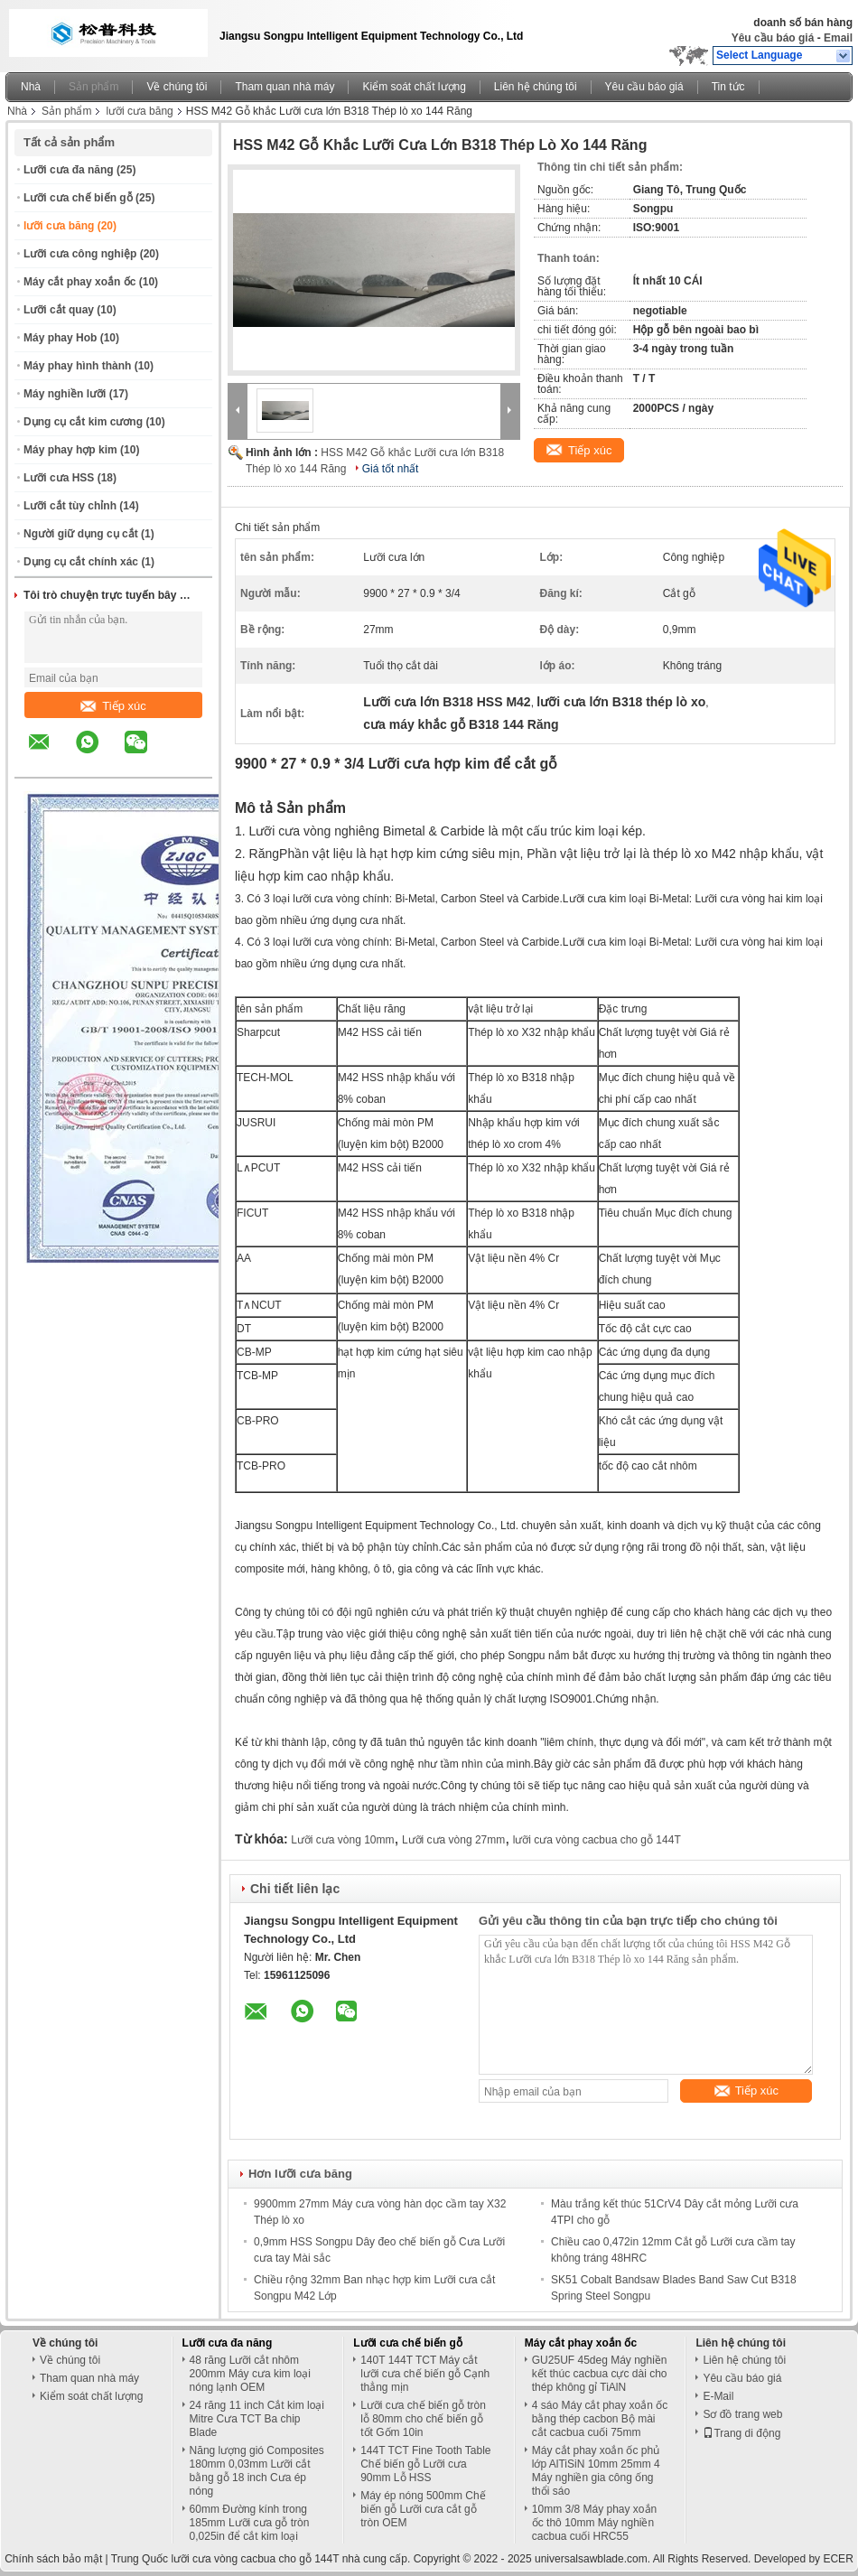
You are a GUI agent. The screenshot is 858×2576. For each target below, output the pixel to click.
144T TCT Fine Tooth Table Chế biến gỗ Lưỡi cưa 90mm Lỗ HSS (425, 2464)
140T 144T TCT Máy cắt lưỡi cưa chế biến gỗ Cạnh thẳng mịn (425, 2374)
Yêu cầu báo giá (773, 38)
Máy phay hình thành (77, 365)
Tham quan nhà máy (284, 86)
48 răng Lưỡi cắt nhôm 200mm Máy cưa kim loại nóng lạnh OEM (250, 2374)
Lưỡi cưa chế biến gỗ (78, 197)
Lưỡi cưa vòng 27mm (453, 1840)
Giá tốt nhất (390, 468)
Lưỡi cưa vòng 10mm (342, 1840)
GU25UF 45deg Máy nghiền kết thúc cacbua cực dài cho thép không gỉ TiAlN (599, 2374)
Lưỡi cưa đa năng (68, 169)
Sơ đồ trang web (742, 2414)
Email (838, 38)
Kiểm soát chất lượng (413, 86)
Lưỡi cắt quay (58, 309)
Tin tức (728, 86)
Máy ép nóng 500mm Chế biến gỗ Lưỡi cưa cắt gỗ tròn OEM (422, 2509)
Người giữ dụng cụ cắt (80, 533)
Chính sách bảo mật (53, 2559)
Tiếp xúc (112, 706)
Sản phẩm (93, 86)
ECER (838, 2559)
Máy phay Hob (60, 337)
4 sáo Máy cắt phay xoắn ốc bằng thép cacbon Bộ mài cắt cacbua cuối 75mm (599, 2419)
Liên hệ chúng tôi (535, 86)
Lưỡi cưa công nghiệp (79, 253)
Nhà (31, 86)
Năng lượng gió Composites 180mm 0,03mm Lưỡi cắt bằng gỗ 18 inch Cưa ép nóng (257, 2470)
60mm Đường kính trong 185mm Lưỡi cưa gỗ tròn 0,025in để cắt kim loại (250, 2523)
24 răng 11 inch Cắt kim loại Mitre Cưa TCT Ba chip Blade (257, 2419)
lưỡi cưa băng (139, 111)
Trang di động (741, 2433)
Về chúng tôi (176, 86)
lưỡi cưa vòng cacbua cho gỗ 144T (597, 1840)
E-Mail (718, 2396)
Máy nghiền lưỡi (64, 393)
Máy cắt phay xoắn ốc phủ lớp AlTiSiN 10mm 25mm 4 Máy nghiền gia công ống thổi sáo (596, 2470)
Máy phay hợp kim (70, 449)
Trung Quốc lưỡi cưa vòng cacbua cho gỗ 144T (225, 2559)
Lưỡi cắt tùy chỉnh (70, 505)
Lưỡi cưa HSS (58, 477)
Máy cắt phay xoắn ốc (79, 281)
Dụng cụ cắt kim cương (83, 421)
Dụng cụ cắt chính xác (80, 561)
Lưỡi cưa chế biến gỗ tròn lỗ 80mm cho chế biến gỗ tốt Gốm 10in (423, 2419)
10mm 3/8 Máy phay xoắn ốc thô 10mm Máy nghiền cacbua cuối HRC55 (594, 2523)
